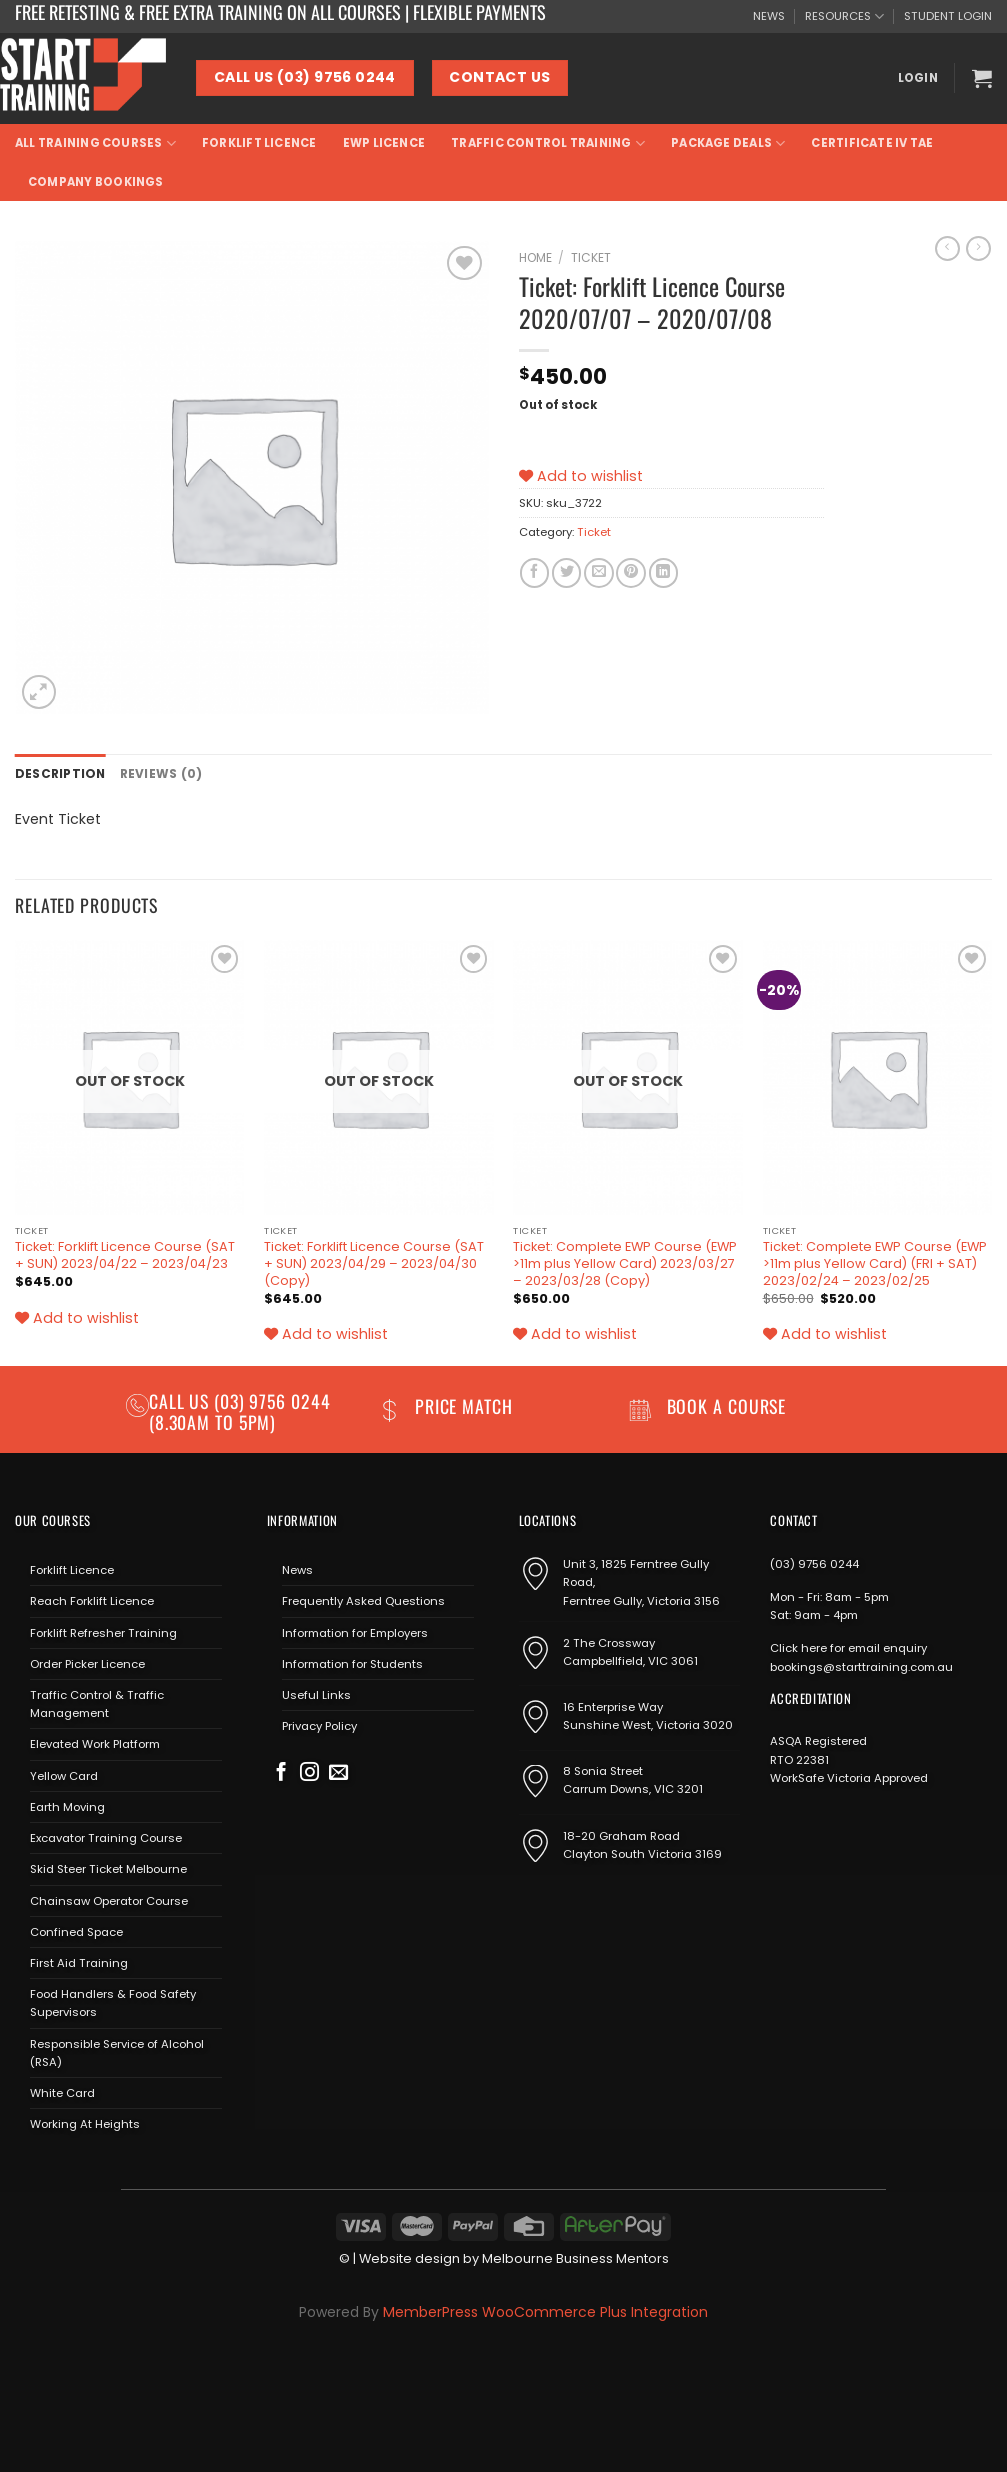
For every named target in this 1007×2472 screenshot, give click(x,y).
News (297, 1569)
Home (535, 257)
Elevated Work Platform (95, 1744)
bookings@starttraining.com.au (861, 1666)
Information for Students (352, 1663)
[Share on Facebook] (534, 573)
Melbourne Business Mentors (575, 2257)
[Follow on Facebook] (281, 1772)
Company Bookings (96, 182)
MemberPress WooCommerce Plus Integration (545, 2311)
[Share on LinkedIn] (663, 573)
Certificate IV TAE (872, 143)
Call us (181, 1400)
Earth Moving (67, 1806)
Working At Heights (85, 2123)
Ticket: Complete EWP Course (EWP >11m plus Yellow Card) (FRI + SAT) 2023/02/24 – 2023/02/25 (875, 1263)
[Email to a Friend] (598, 573)
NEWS (769, 16)
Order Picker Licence (87, 1663)
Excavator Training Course (106, 1837)
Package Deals (728, 143)
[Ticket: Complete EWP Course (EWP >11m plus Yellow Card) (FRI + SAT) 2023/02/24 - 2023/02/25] (878, 1076)
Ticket (591, 257)
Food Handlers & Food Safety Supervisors (113, 2002)
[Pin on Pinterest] (630, 573)
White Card (62, 2092)
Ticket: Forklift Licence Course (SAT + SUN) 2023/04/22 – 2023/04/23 (125, 1255)
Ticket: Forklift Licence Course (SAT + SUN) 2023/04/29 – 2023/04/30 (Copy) (374, 1263)
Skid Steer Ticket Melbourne (108, 1868)
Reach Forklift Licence (92, 1600)
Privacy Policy (319, 1725)
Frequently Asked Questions (363, 1600)
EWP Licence (384, 143)
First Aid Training (79, 1962)
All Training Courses (95, 143)
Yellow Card (64, 1775)
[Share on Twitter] (566, 573)
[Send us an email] (338, 1772)
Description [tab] (58, 773)
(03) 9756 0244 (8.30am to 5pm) (240, 1410)
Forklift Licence (259, 143)
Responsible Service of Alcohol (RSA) (117, 2052)
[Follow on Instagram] (309, 1772)
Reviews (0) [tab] (155, 773)
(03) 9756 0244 (814, 1563)
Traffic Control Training (548, 143)
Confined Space (76, 1931)
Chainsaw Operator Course (109, 1900)
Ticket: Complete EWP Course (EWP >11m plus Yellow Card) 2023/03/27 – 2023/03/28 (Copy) (625, 1263)
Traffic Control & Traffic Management (97, 1703)
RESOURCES (844, 16)
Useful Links (316, 1694)
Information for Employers (355, 1632)
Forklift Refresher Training (103, 1632)
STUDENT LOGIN (948, 16)
